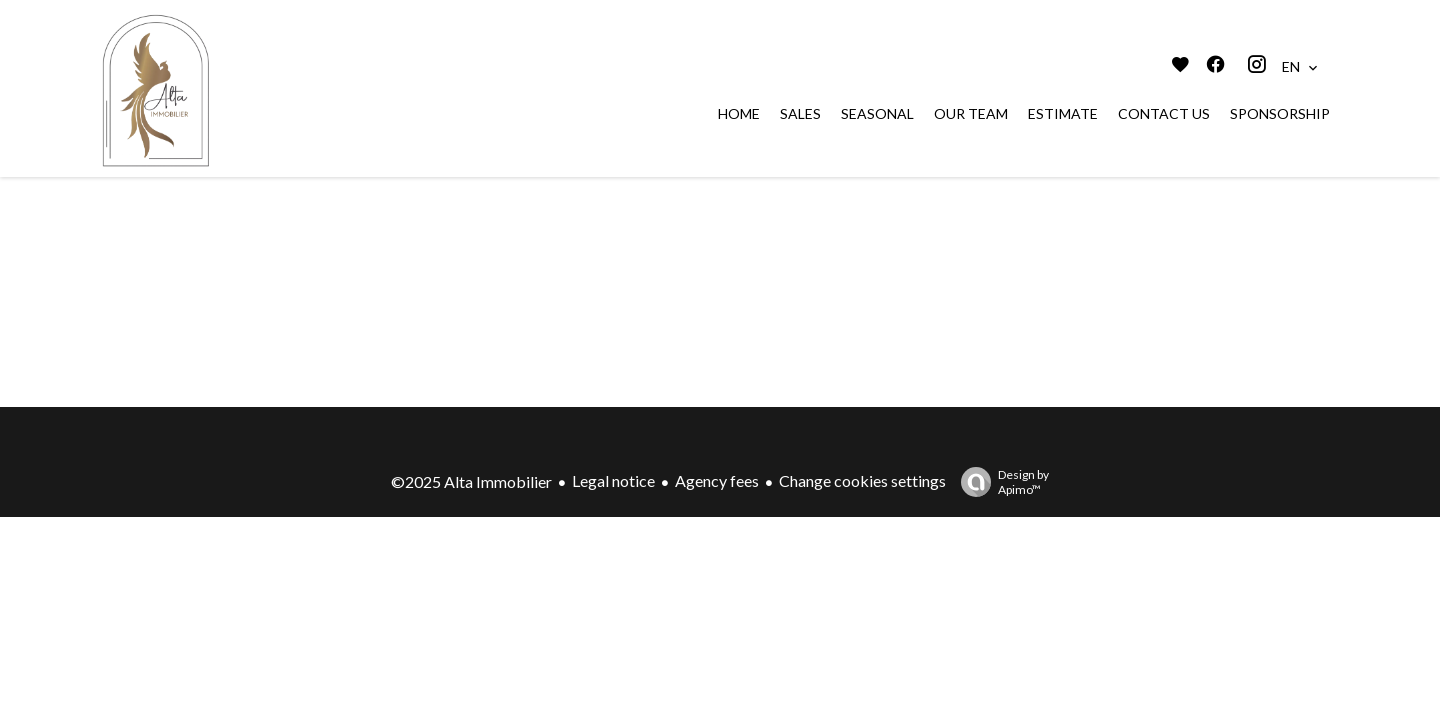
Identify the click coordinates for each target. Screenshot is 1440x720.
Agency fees (717, 480)
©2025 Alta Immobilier (471, 481)
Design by (1000, 482)
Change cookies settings (862, 480)
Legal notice (613, 480)
